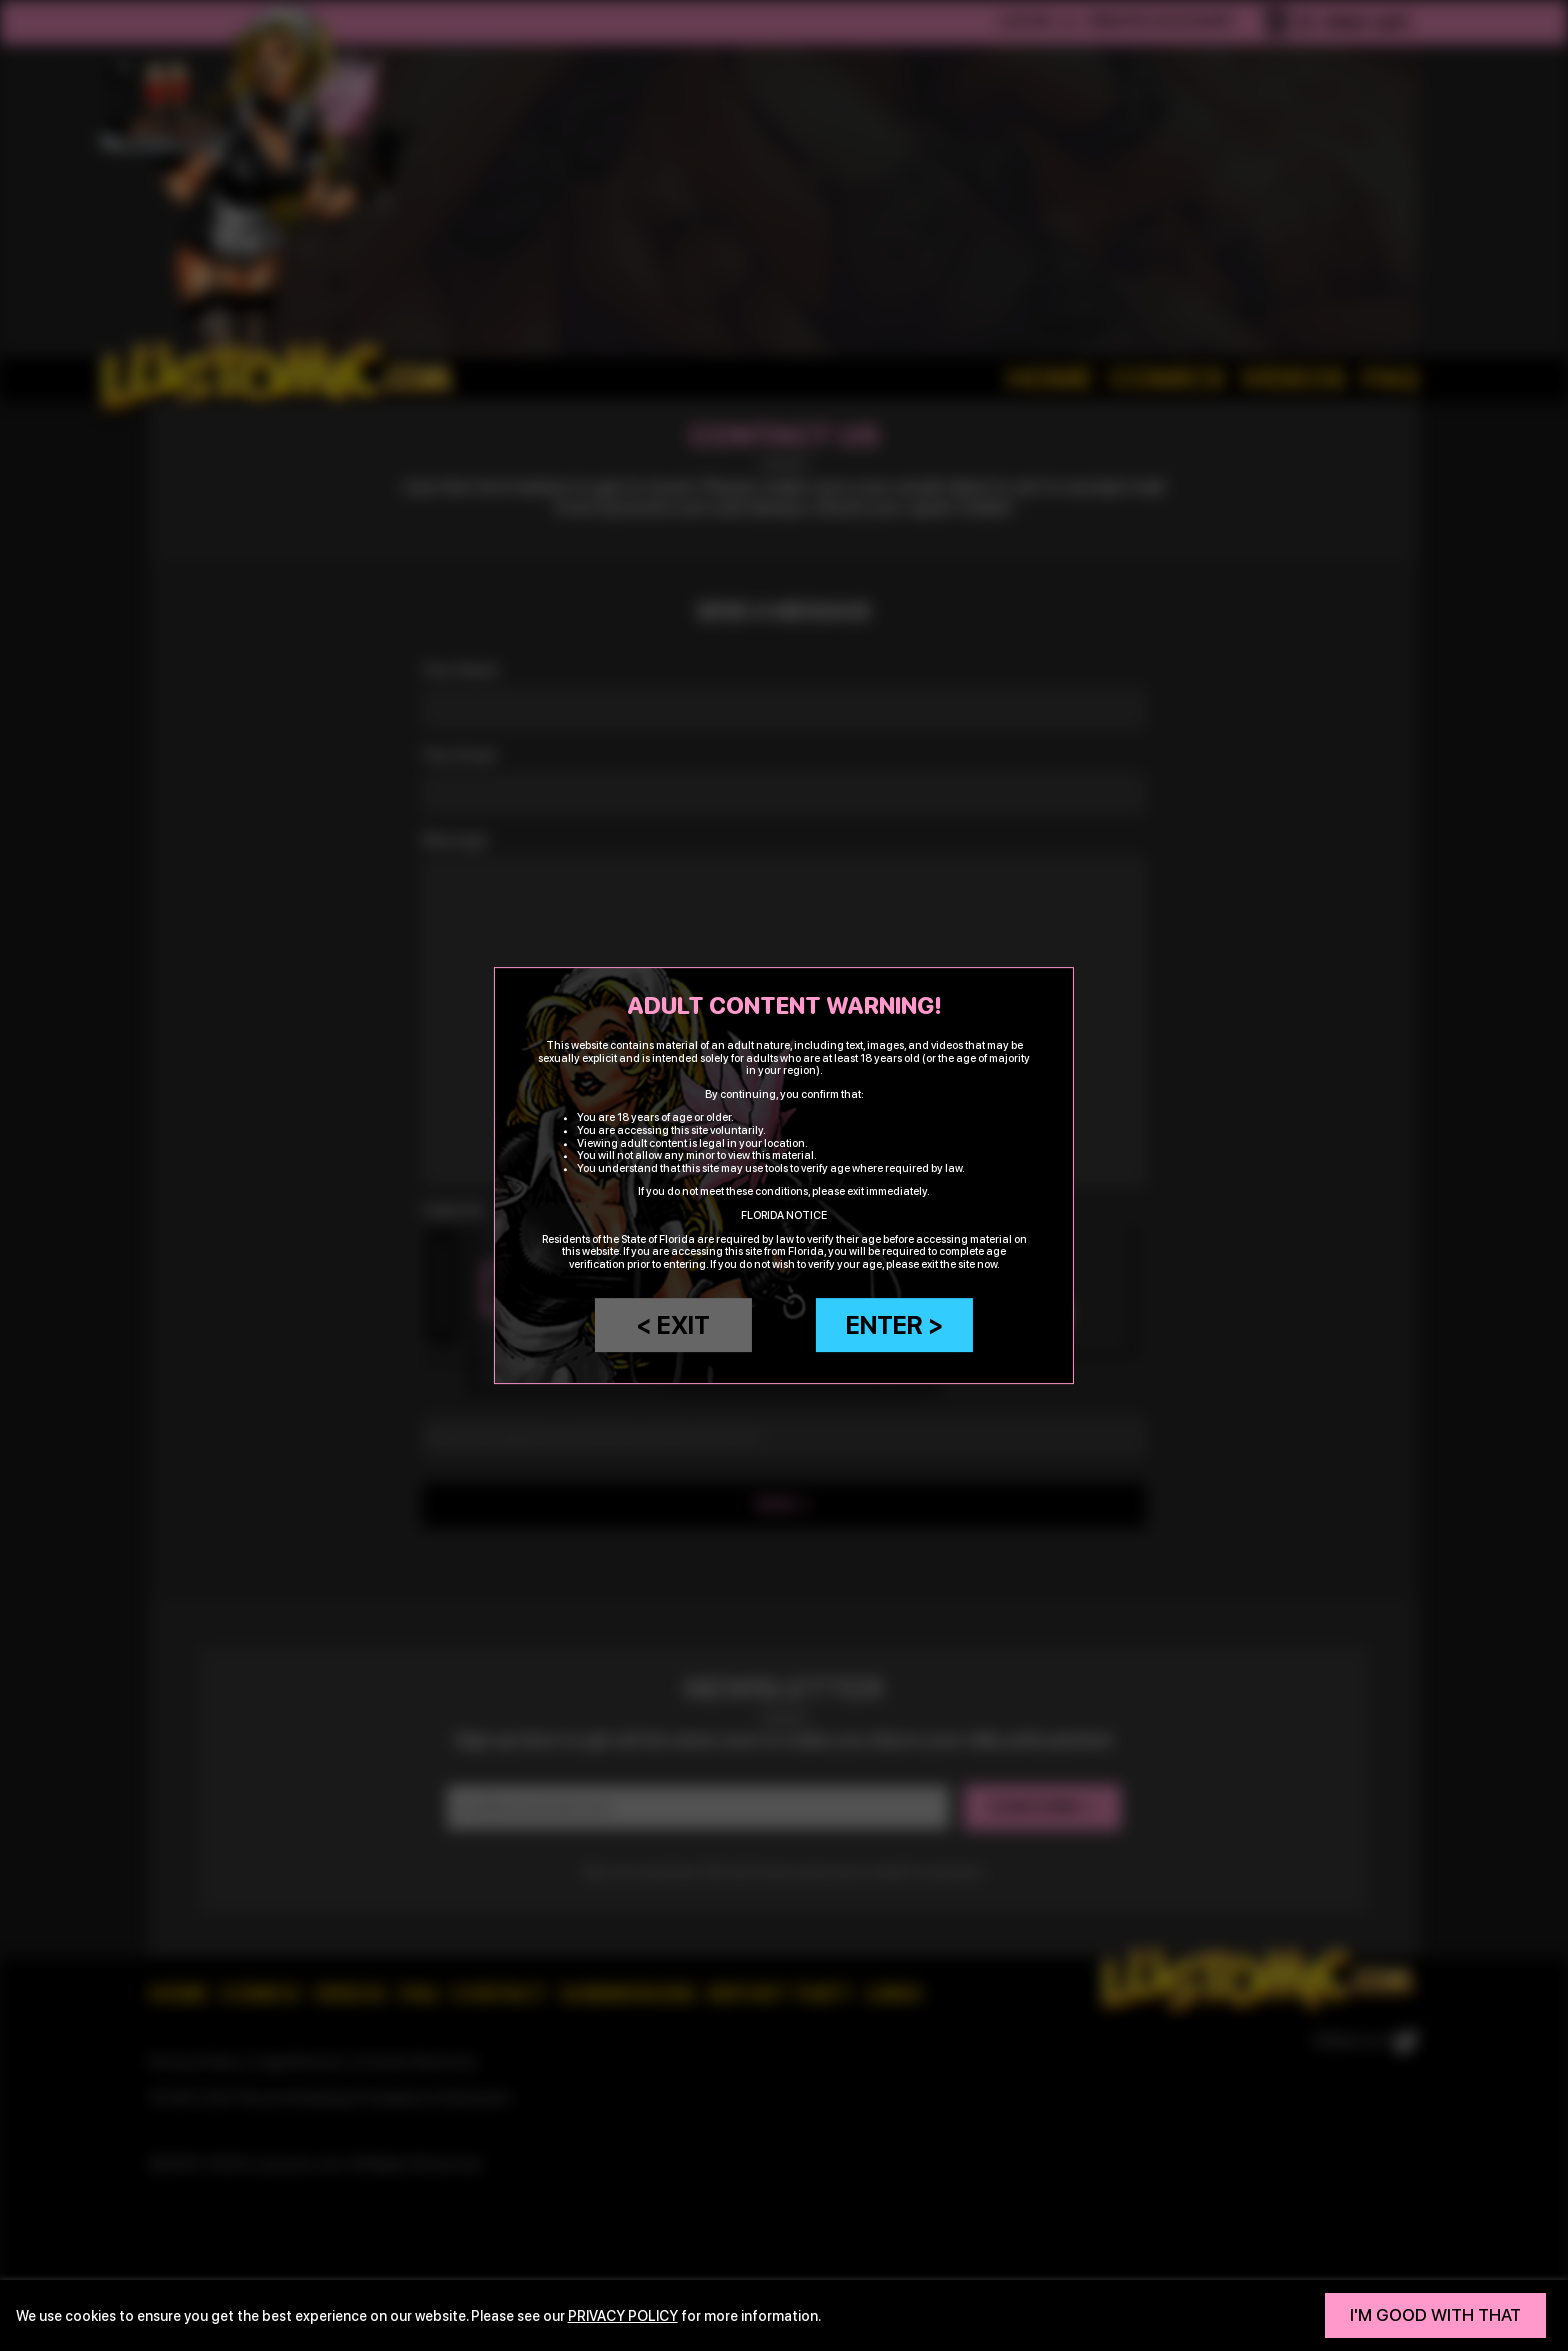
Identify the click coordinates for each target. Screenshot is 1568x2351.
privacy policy (623, 2316)
